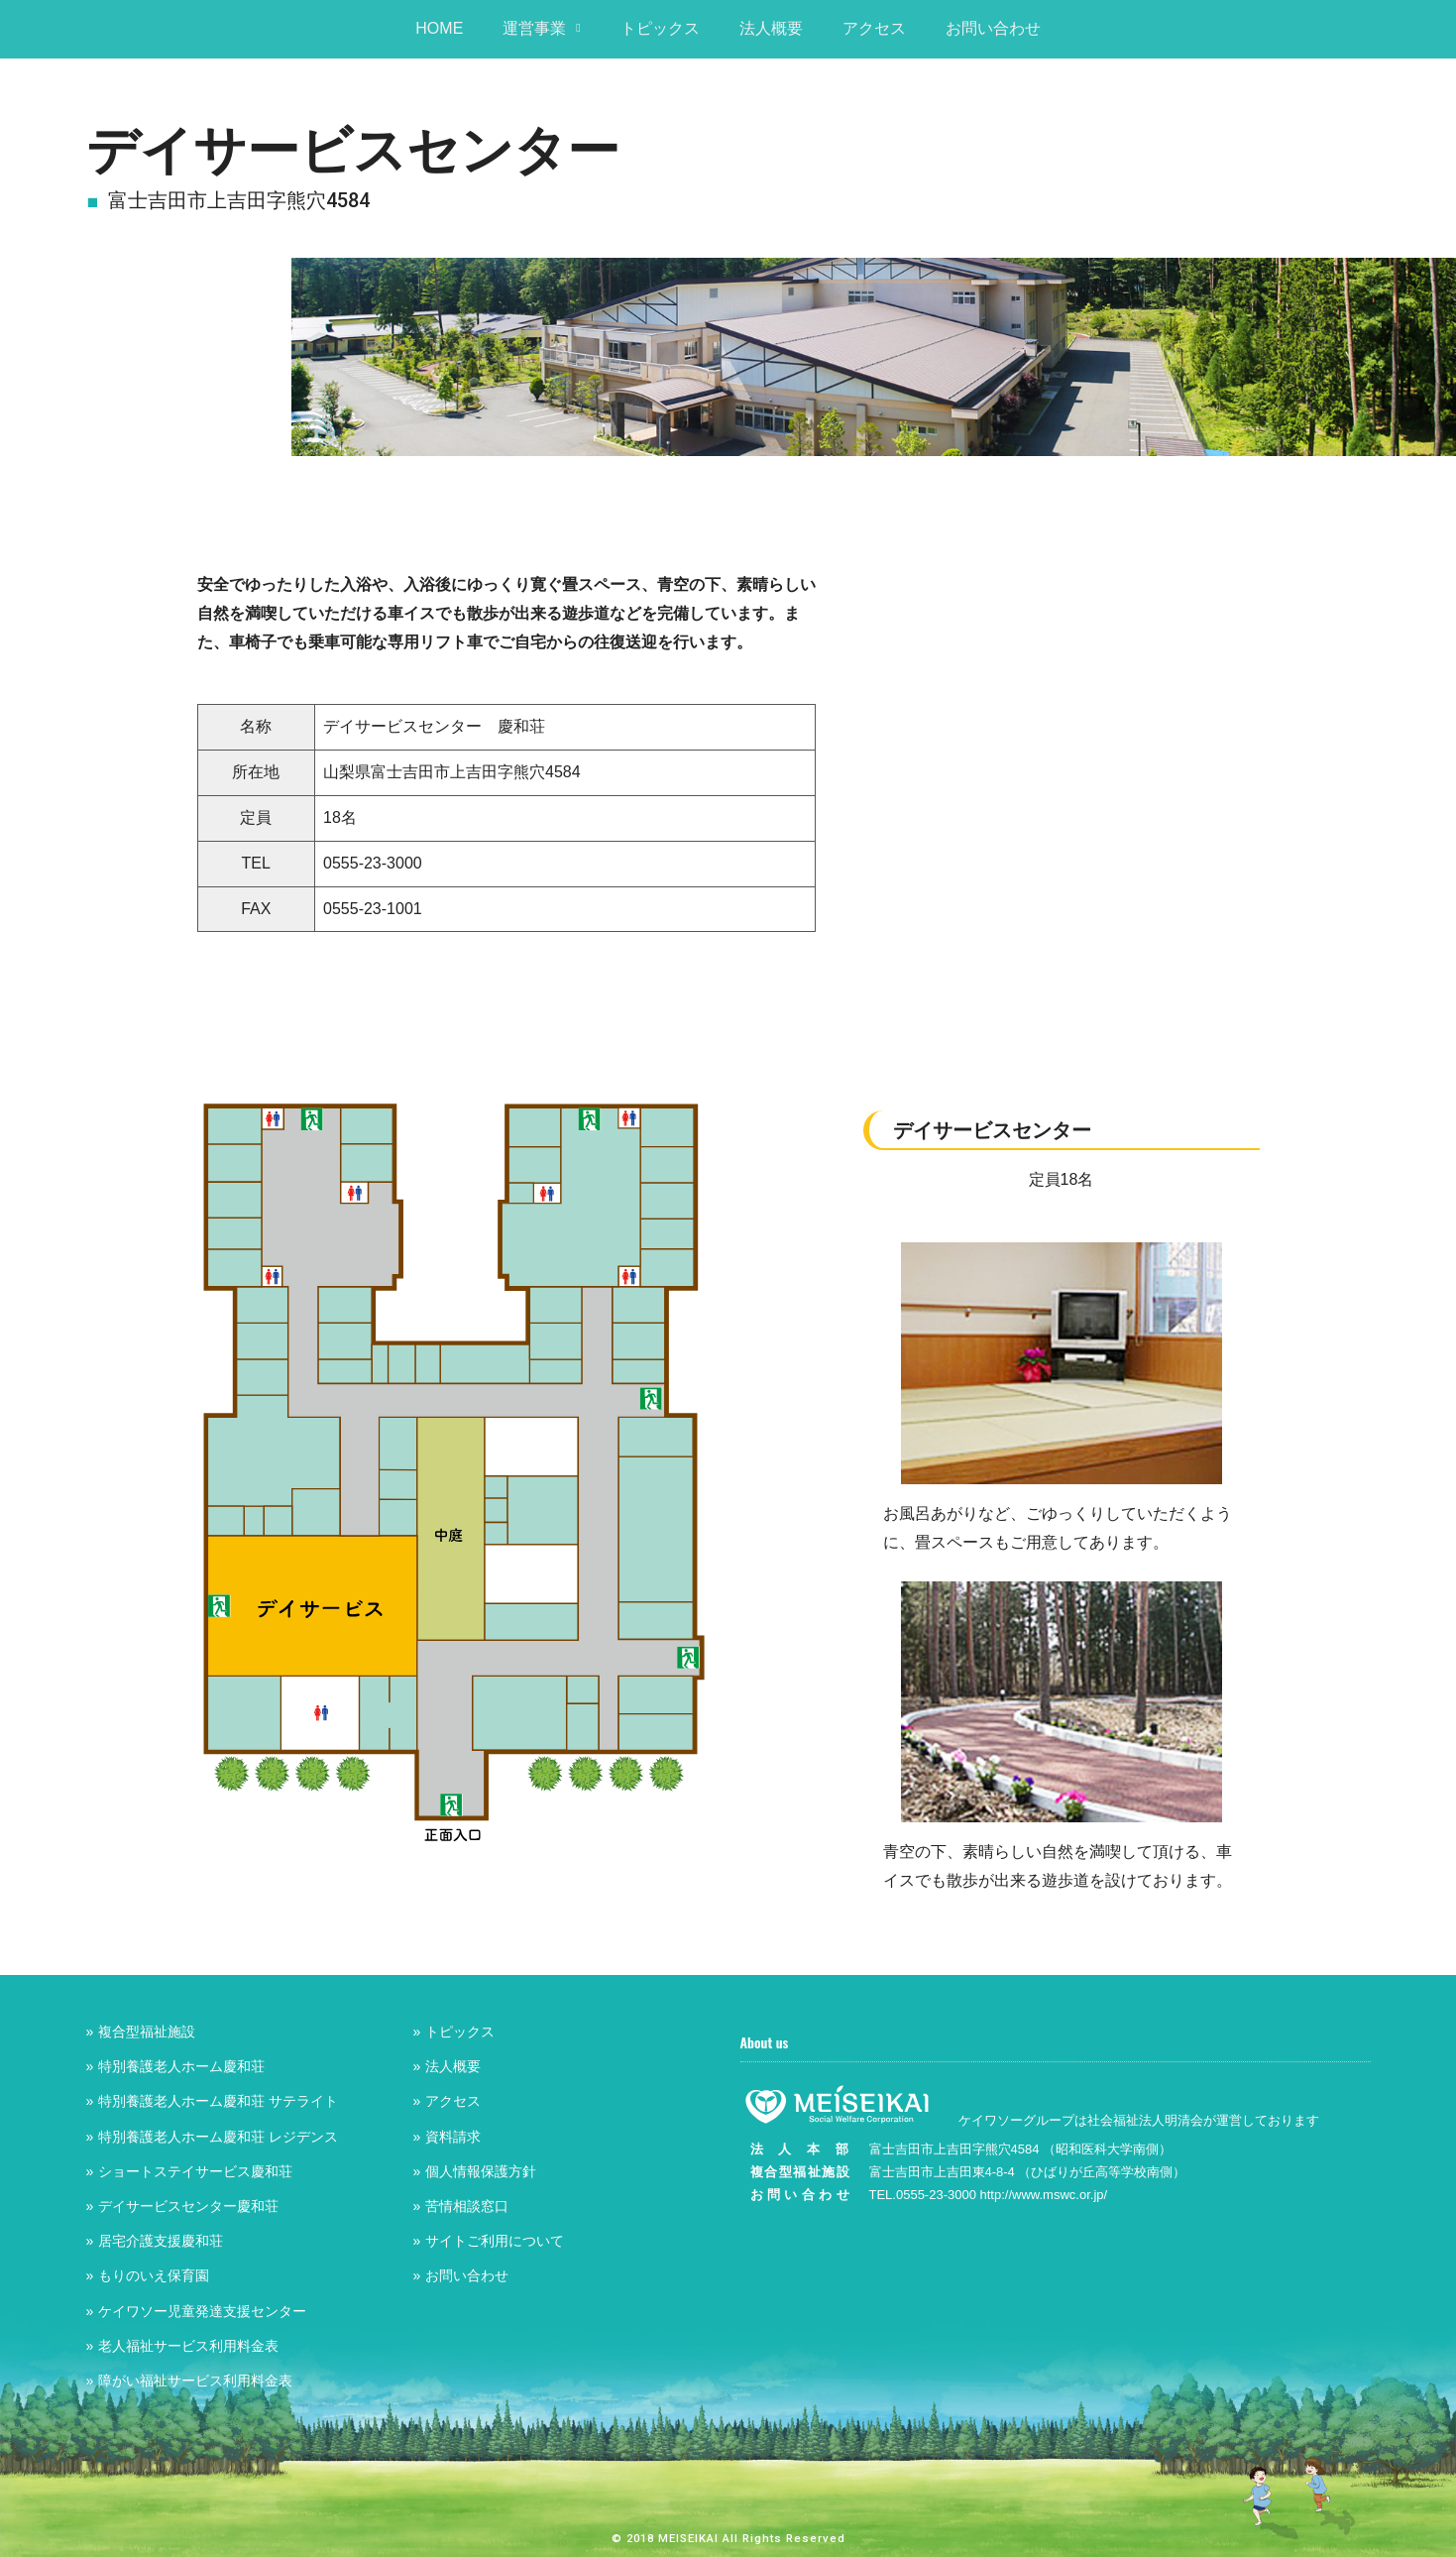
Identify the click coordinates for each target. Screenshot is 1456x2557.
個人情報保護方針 (480, 2171)
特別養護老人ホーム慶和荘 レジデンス (218, 2137)
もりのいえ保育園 (153, 2275)
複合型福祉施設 (146, 2031)
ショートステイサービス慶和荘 (195, 2171)
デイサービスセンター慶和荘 (188, 2206)
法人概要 (771, 28)
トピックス (660, 28)
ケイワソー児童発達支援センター (202, 2311)
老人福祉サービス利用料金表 (188, 2346)
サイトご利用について (494, 2241)
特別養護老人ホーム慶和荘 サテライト (218, 2101)
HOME (439, 28)
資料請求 (453, 2137)
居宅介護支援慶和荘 (160, 2241)
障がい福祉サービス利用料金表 (195, 2380)
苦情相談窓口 (466, 2206)
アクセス (874, 28)
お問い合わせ (993, 28)
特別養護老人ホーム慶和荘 (181, 2066)
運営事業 (534, 28)
